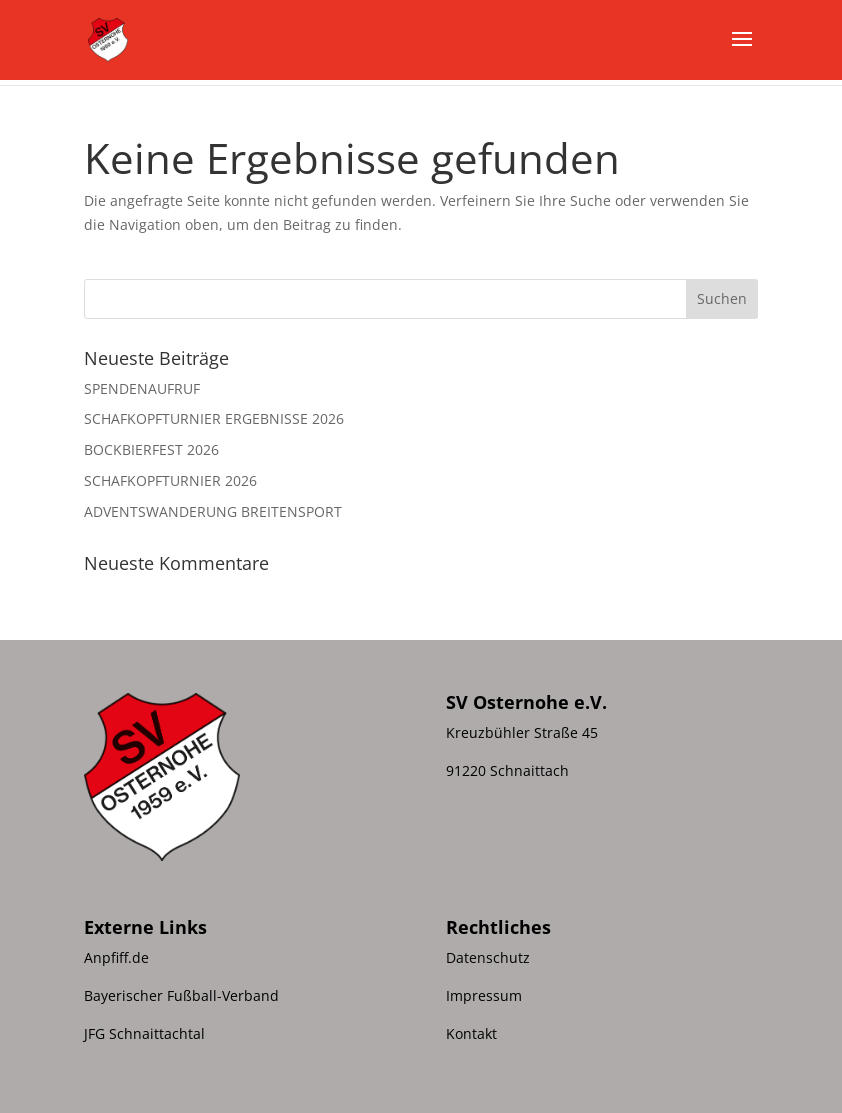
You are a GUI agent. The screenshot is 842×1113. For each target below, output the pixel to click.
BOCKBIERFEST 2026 (151, 449)
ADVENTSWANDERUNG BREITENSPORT (213, 511)
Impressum (484, 995)
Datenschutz (488, 957)
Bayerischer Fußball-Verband (181, 995)
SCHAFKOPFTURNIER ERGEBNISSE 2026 (214, 418)
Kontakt (471, 1033)
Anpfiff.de (116, 957)
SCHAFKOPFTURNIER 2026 (170, 480)
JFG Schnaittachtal (144, 1033)
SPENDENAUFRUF (142, 388)
